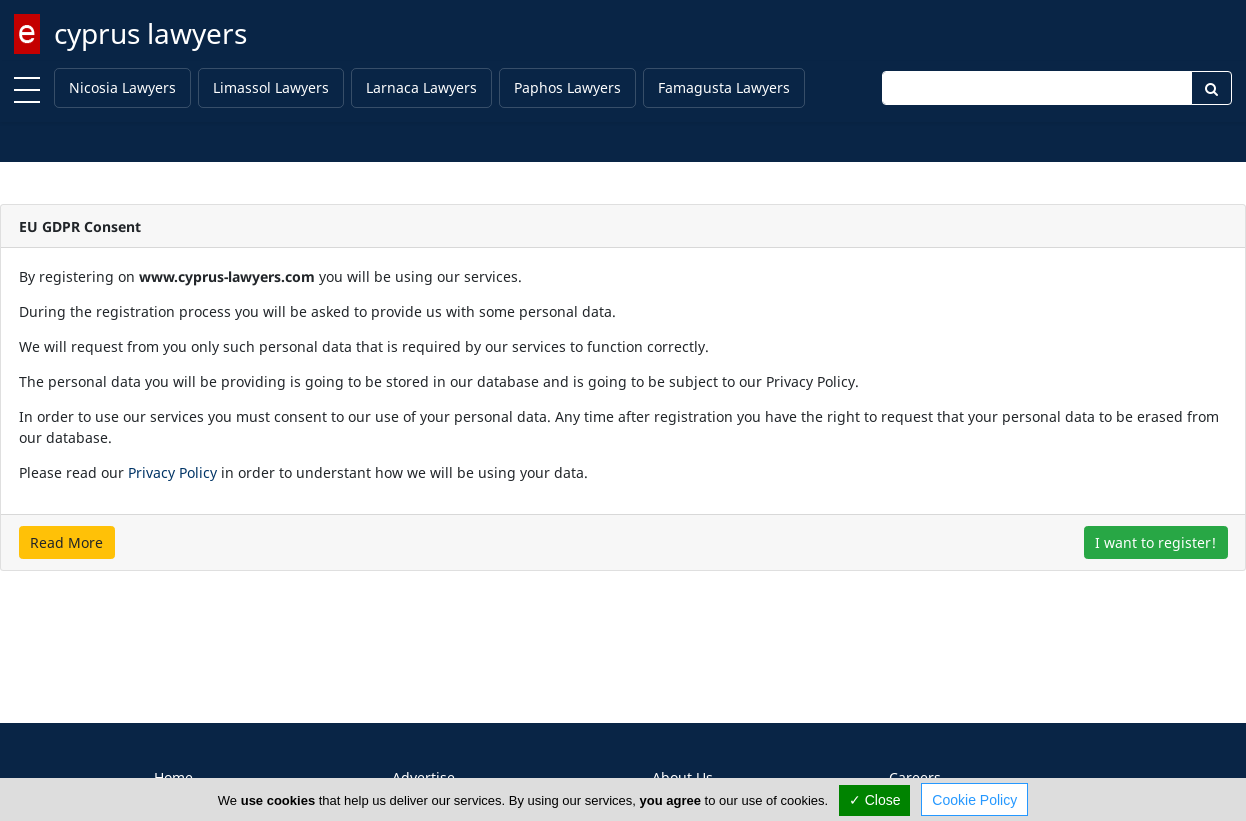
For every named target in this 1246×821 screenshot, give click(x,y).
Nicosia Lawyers (122, 87)
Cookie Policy (974, 800)
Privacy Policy (172, 472)
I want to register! (1155, 542)
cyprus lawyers (150, 33)
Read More (66, 542)
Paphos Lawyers (567, 87)
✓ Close (875, 800)
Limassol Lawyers (271, 87)
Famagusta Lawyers (724, 87)
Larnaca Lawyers (421, 87)
